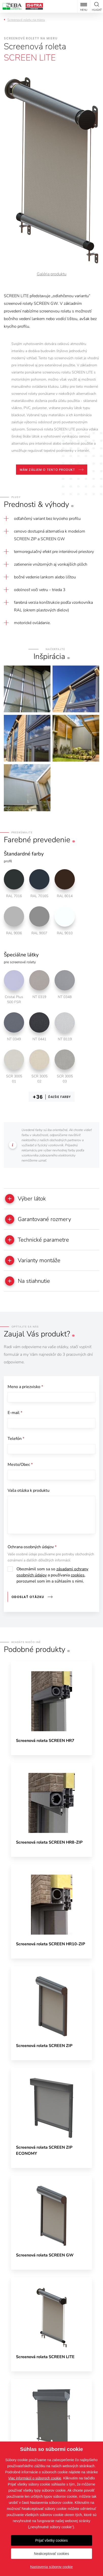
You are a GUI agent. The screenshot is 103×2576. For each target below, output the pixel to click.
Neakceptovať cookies (51, 2554)
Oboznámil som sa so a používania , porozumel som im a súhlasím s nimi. (52, 1575)
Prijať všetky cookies (51, 2540)
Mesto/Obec (20, 1464)
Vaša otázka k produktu (28, 1490)
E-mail (15, 1412)
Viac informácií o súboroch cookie (34, 2478)
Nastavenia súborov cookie (51, 2567)
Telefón (16, 1438)
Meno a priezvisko (25, 1387)
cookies (77, 1575)
